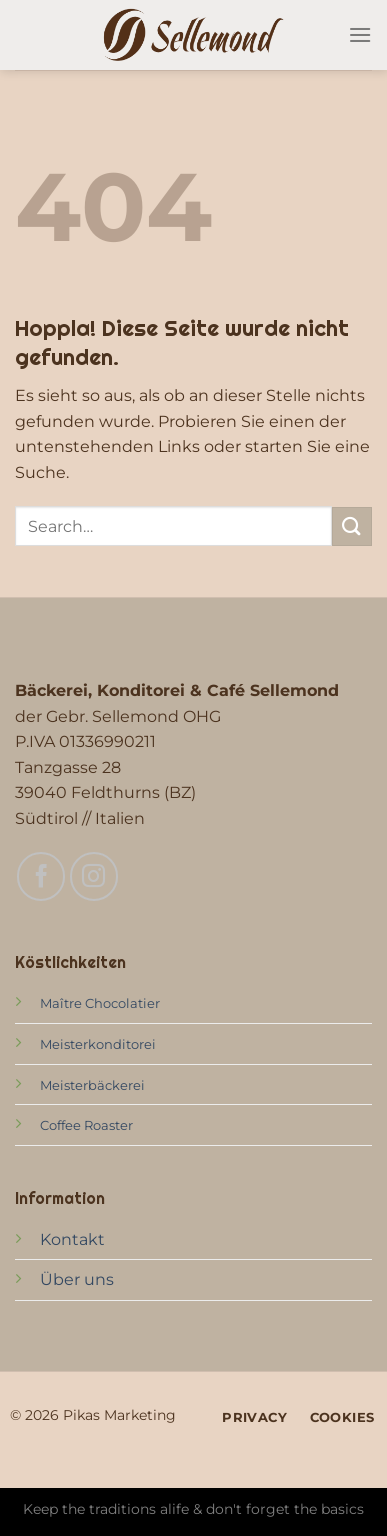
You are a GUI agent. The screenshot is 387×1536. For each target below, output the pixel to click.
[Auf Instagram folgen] (94, 876)
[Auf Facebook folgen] (41, 876)
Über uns (77, 1279)
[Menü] (360, 34)
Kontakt (72, 1239)
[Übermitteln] (352, 526)
